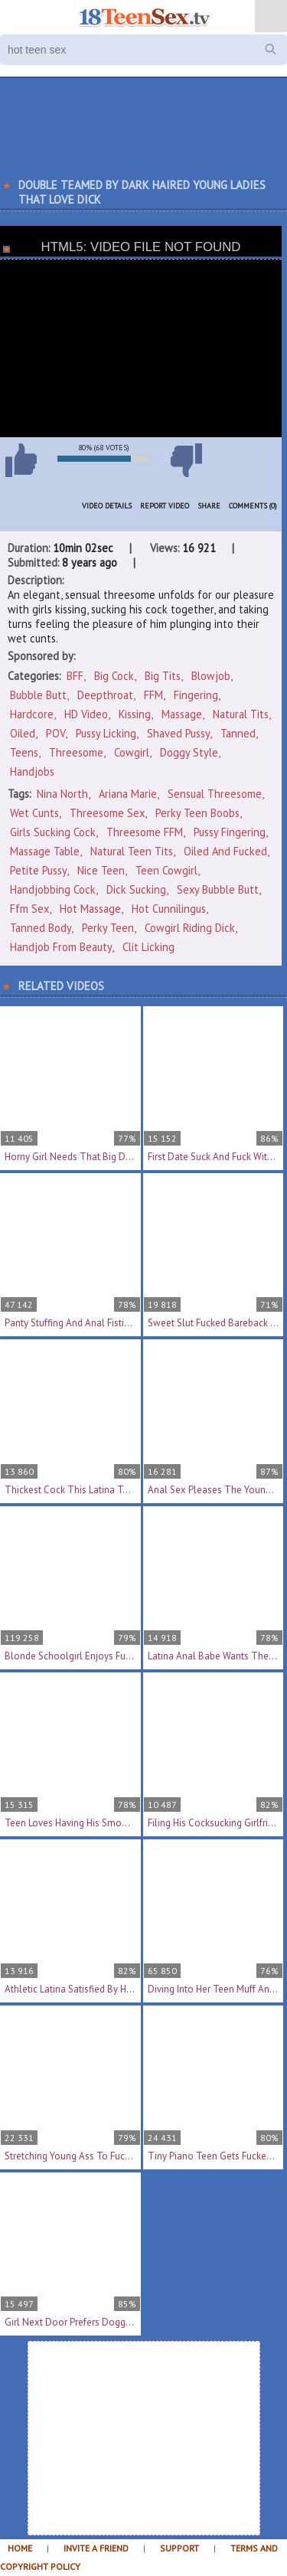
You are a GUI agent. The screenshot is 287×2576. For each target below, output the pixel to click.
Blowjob (210, 676)
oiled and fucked (225, 851)
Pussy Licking (106, 733)
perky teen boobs (197, 813)
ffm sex (29, 908)
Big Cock (114, 676)
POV (55, 733)
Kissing (135, 714)
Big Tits (163, 676)
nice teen (101, 870)
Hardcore (32, 714)
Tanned (238, 733)
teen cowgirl (166, 870)
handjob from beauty (61, 947)
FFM (153, 695)
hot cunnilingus (169, 908)
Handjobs (32, 771)
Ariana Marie (128, 793)
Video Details (107, 506)
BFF (75, 676)
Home (20, 2548)
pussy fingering (230, 832)
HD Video (86, 714)
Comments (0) (253, 506)
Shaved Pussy (178, 733)
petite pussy (38, 870)
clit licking (148, 947)
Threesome (76, 752)
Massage (181, 714)
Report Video (164, 506)
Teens (24, 752)
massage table (45, 851)
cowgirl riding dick (190, 927)
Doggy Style (189, 752)
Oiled (22, 733)
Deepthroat (105, 695)
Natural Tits (241, 714)
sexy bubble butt (218, 889)
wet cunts (34, 813)
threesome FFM (144, 832)
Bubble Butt (38, 695)
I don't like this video (186, 460)
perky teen (108, 927)
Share (208, 506)
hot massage (90, 908)
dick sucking (136, 889)
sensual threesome (215, 793)
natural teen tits (131, 851)
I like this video (20, 460)
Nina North (62, 793)
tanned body (40, 927)
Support (179, 2548)
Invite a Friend (96, 2548)
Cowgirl (131, 752)
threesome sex (107, 813)
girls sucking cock (53, 832)
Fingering (196, 695)
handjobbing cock (53, 889)
